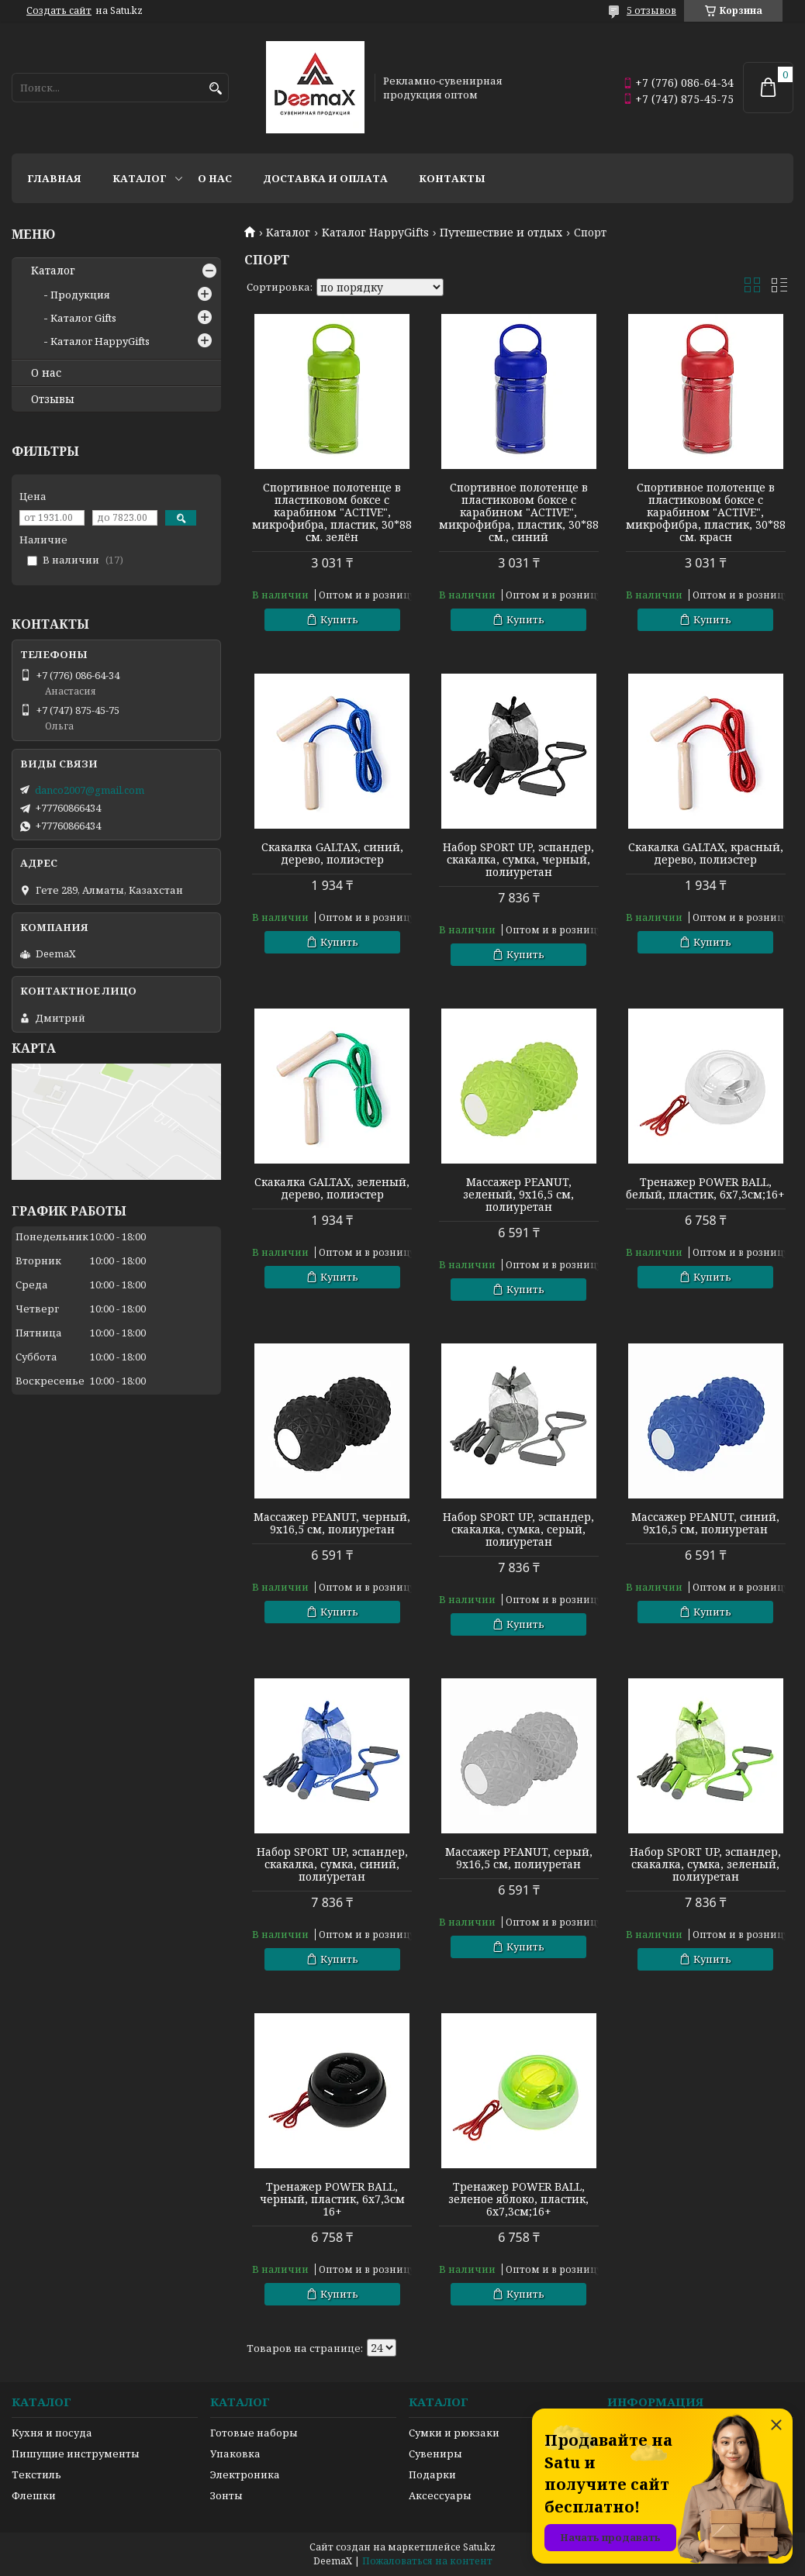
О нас (215, 178)
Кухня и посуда (52, 2433)
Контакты (452, 178)
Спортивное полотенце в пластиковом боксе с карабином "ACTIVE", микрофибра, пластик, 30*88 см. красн (706, 512)
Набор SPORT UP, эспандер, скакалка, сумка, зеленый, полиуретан (705, 1864)
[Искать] (215, 88)
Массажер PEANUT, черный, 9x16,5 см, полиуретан (332, 1523)
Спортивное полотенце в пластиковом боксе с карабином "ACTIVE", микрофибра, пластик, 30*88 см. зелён (332, 512)
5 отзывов (651, 10)
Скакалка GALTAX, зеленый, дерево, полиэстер (331, 1188)
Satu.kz (479, 2547)
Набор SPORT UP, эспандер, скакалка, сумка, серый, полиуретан (518, 1529)
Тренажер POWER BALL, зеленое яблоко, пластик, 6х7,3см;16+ (518, 2199)
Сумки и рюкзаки (454, 2433)
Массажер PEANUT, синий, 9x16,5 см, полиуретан (705, 1523)
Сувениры (435, 2453)
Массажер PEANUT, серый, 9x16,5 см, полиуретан (519, 1858)
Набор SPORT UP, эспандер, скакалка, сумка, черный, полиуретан (518, 859)
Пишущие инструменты (76, 2453)
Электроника (245, 2474)
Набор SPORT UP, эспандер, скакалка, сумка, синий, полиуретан (332, 1864)
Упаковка (235, 2453)
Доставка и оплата (325, 178)
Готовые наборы (254, 2433)
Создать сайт (59, 10)
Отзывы (52, 399)
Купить (339, 619)
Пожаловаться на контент (427, 2560)
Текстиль (36, 2474)
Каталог (139, 178)
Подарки (432, 2474)
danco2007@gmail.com (89, 790)
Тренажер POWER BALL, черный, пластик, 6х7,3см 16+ (332, 2199)
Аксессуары (440, 2495)
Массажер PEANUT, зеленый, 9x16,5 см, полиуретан (518, 1194)
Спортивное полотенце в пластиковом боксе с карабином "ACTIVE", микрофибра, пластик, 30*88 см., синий (519, 512)
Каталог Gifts (83, 318)
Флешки (34, 2495)
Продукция (80, 295)
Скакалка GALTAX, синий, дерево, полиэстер (332, 853)
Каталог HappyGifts (375, 232)
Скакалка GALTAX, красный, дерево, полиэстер (705, 853)
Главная (54, 178)
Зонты (226, 2495)
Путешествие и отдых (501, 232)
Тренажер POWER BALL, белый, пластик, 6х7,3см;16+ (705, 1188)
